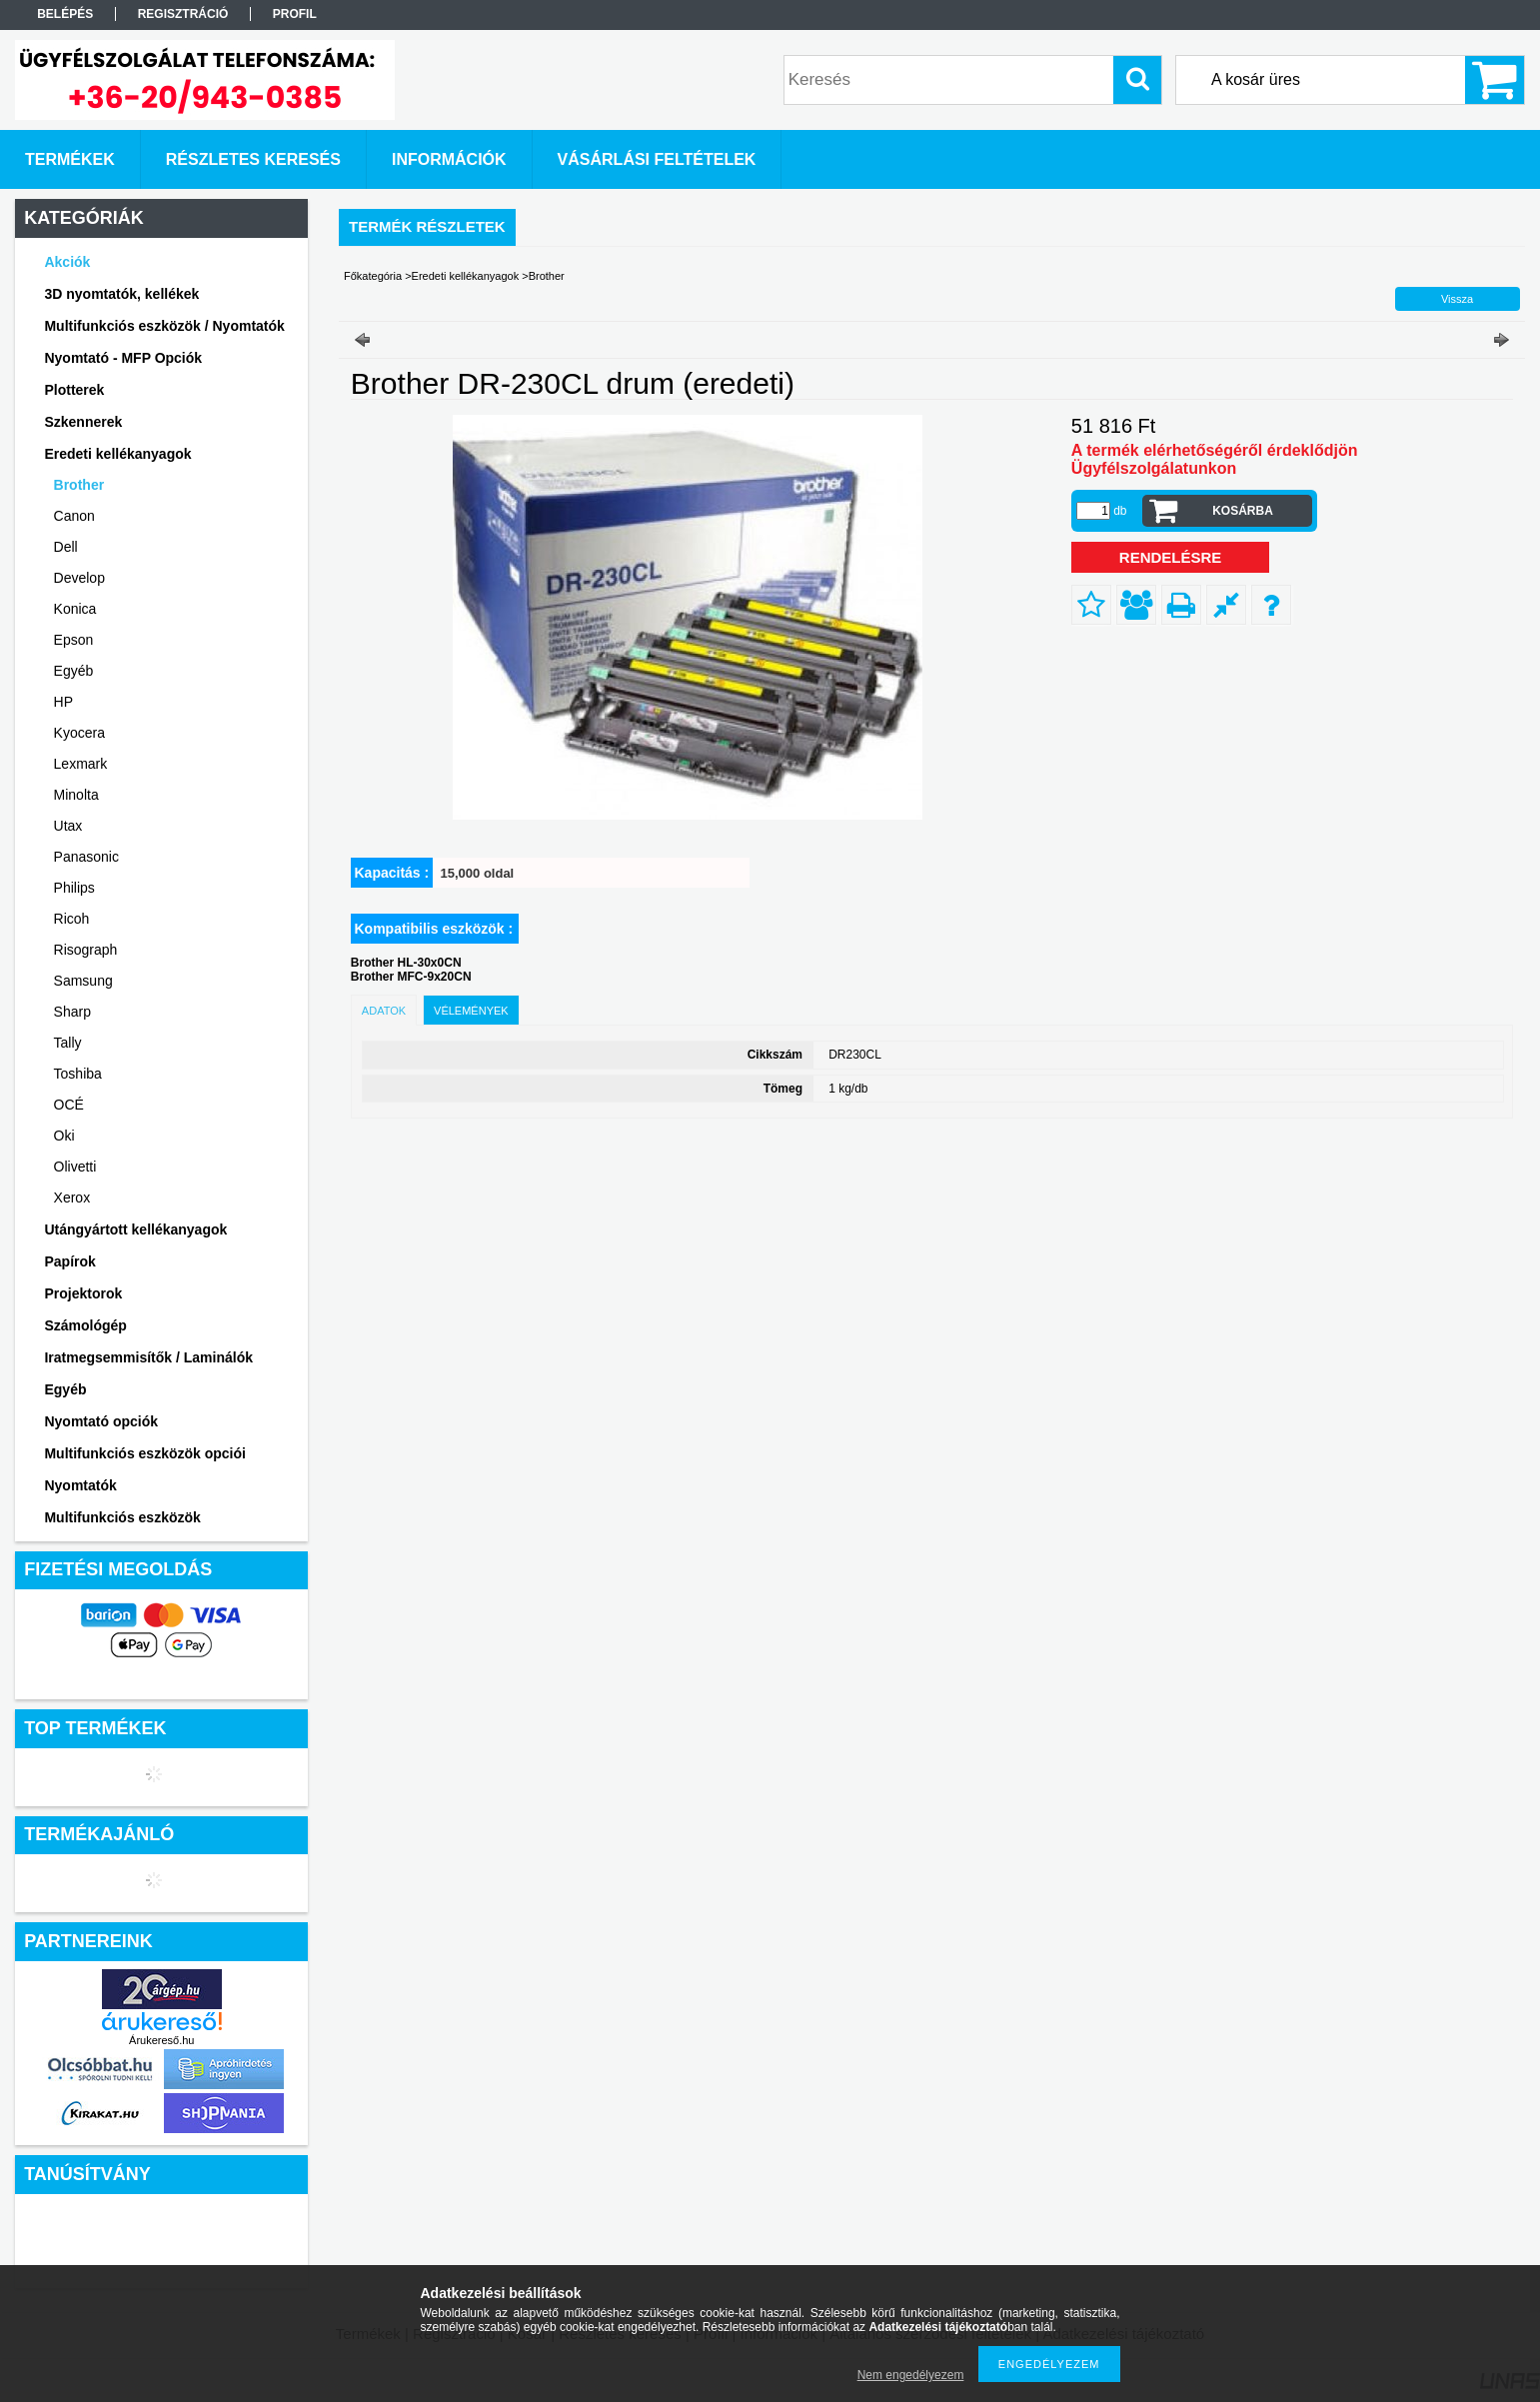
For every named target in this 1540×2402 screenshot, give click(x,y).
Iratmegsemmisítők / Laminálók (148, 1357)
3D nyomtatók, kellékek (121, 294)
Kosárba (1242, 511)
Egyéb (74, 671)
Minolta (76, 795)
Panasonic (86, 857)
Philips (74, 888)
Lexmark (81, 764)
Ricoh (72, 919)
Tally (68, 1043)
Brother (79, 485)
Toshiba (78, 1074)
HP (63, 702)
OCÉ (69, 1105)
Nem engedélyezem (910, 2375)
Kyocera (79, 733)
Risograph (86, 950)
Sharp (72, 1012)
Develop (79, 578)
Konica (75, 609)
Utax (68, 826)
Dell (66, 547)
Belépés (65, 14)
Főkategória (373, 276)
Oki (64, 1136)
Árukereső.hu (161, 2040)
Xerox (72, 1197)
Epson (74, 640)
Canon (74, 516)
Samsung (83, 981)
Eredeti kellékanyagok (466, 276)
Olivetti (75, 1167)
